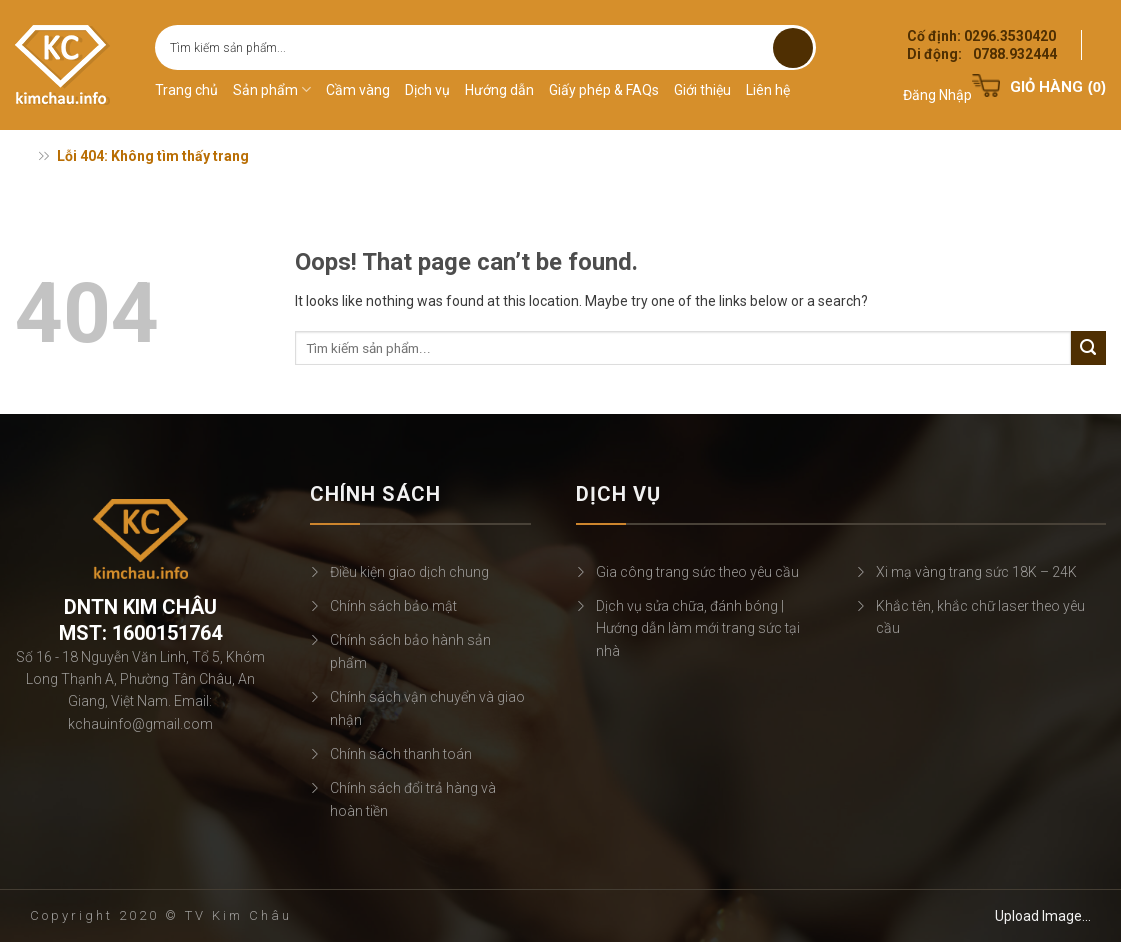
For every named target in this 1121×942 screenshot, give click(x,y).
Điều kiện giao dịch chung (409, 572)
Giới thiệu (702, 90)
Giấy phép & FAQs (604, 90)
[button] (937, 82)
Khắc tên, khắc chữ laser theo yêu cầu (980, 617)
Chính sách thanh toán (401, 754)
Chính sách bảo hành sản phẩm (410, 651)
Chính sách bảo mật (393, 606)
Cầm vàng (358, 90)
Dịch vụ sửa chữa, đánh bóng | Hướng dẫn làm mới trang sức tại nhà (698, 628)
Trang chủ (186, 90)
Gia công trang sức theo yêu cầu (697, 572)
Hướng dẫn (499, 90)
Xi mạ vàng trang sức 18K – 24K (976, 572)
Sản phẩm (272, 89)
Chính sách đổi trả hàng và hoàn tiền (413, 799)
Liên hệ (768, 90)
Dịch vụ (427, 90)
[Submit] (793, 48)
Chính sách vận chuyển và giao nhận (427, 708)
